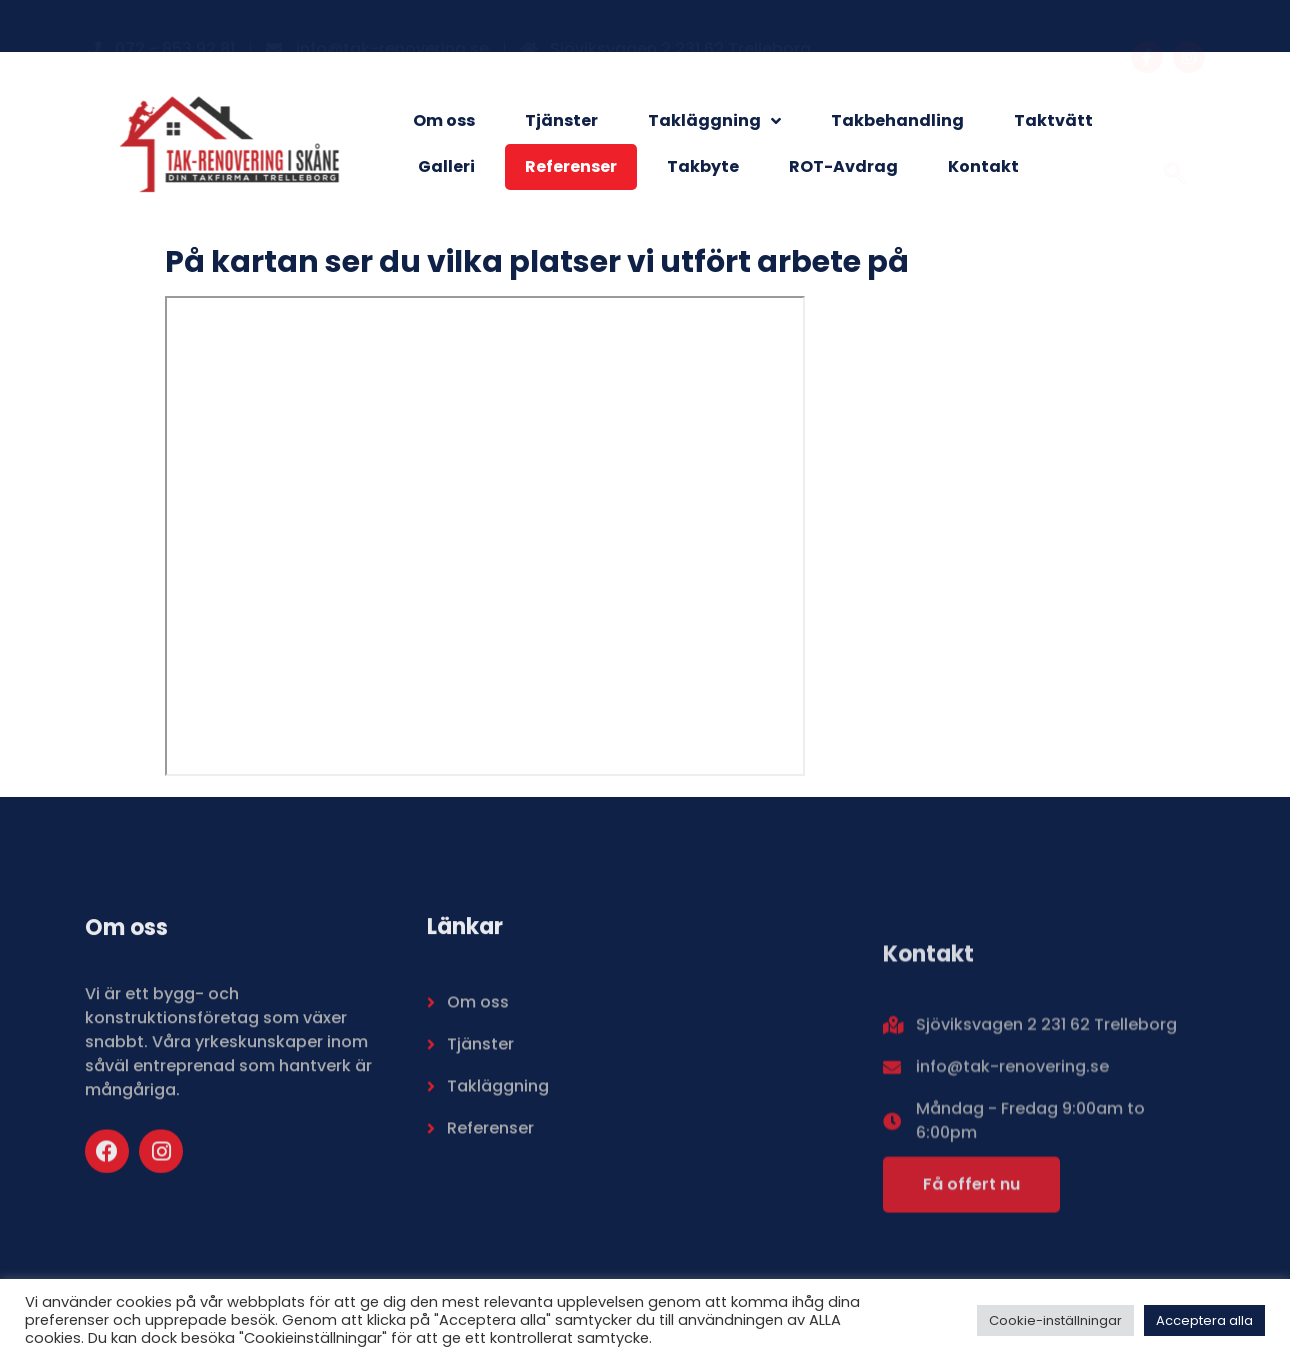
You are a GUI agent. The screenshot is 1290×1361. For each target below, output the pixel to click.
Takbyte (703, 166)
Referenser (571, 166)
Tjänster (561, 120)
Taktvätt (1053, 120)
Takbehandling (897, 120)
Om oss (444, 120)
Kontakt (983, 166)
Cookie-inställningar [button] (1055, 1320)
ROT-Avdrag (843, 166)
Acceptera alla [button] (1204, 1320)
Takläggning (714, 121)
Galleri (446, 166)
